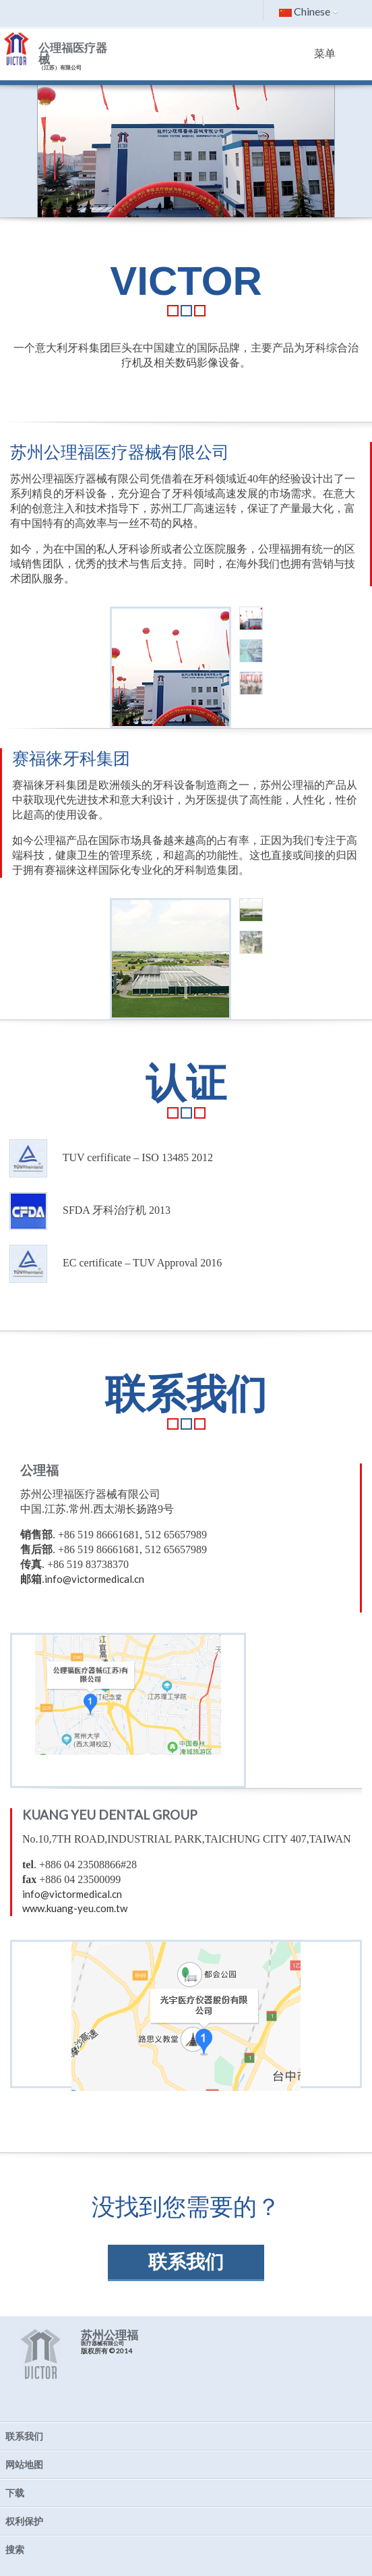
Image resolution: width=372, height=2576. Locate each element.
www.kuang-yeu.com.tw (74, 1908)
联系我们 (186, 2261)
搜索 (14, 2549)
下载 (14, 2492)
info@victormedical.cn (94, 1579)
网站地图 (24, 2464)
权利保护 (24, 2521)
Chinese (308, 11)
